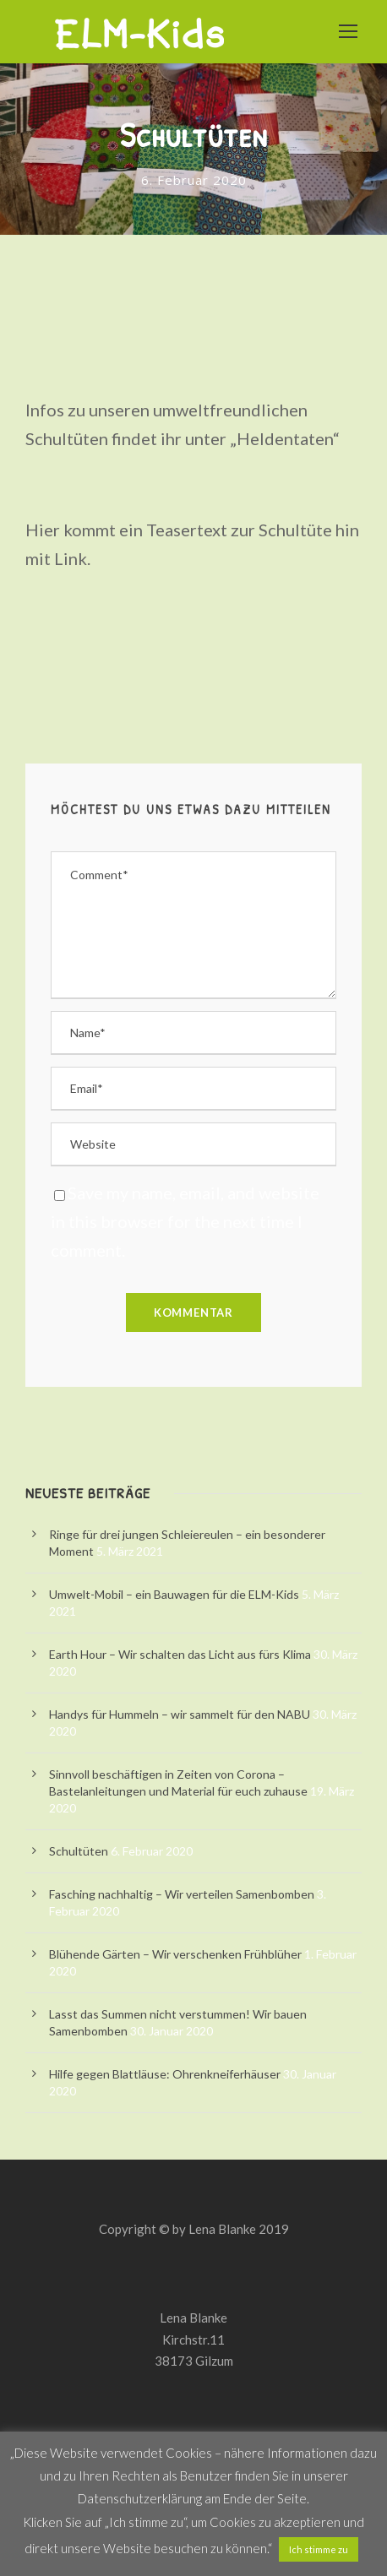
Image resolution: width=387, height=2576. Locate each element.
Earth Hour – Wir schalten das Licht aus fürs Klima (180, 1654)
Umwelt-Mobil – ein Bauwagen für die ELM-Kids (174, 1594)
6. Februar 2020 (194, 179)
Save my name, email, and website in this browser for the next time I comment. (185, 1221)
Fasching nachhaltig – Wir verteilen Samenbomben (181, 1894)
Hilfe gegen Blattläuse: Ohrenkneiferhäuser (165, 2074)
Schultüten (78, 1851)
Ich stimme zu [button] (318, 2549)
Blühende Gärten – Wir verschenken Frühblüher (175, 1954)
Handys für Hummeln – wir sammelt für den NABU (179, 1714)
